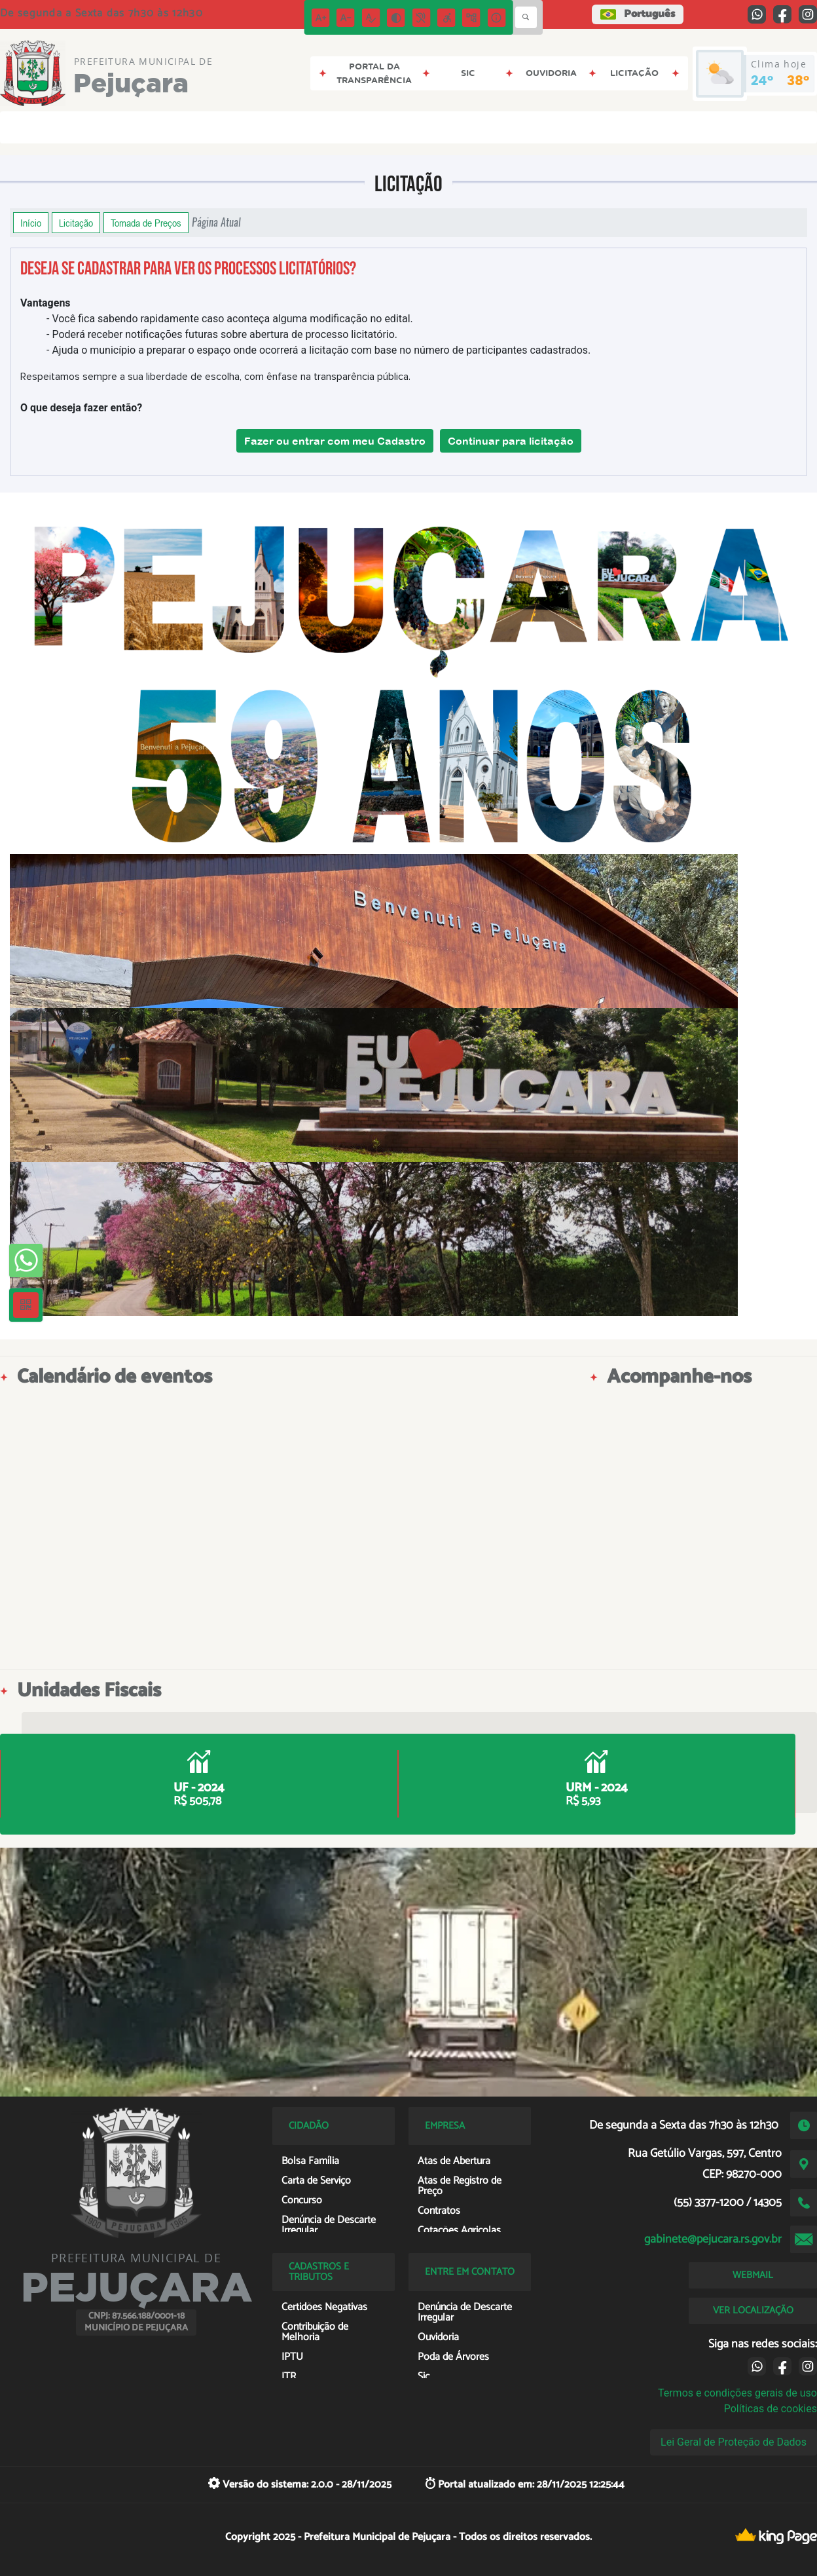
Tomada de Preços (146, 222)
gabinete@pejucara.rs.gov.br (713, 2239)
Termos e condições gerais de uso (737, 2393)
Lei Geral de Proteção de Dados (734, 2442)
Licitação (76, 222)
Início (30, 222)
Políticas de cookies (770, 2408)
